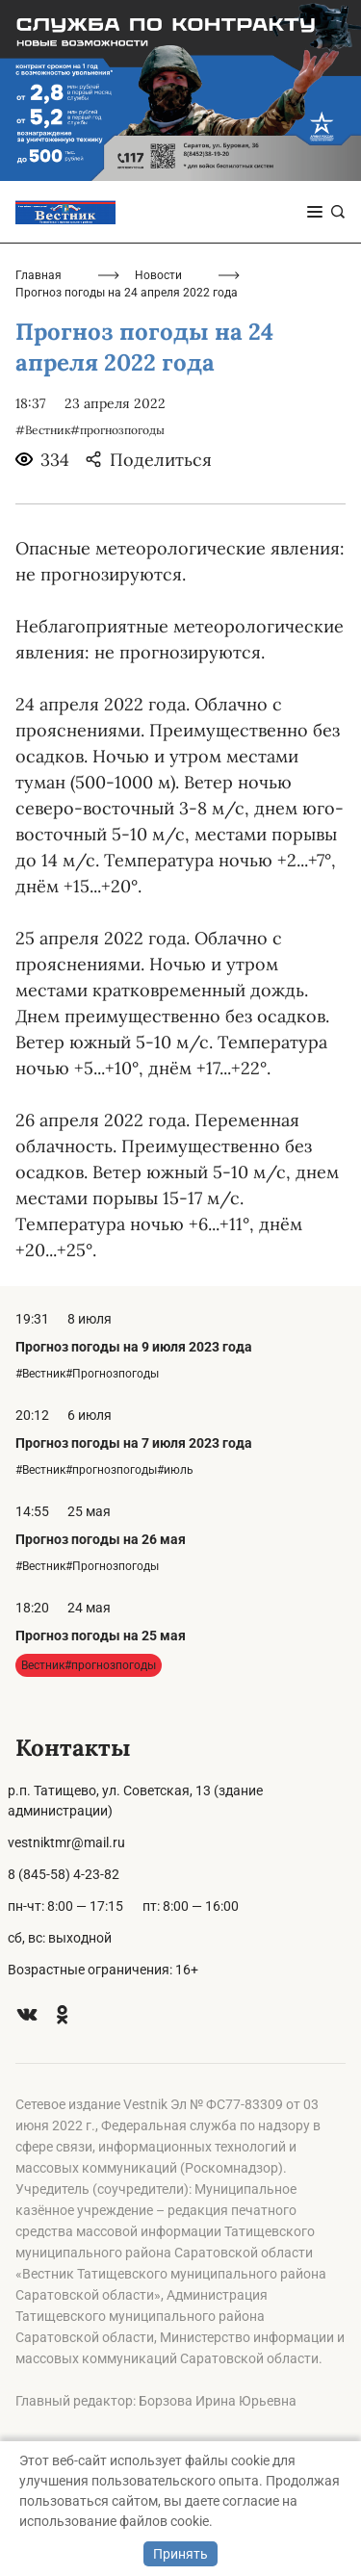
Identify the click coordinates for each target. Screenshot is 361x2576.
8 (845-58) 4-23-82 (63, 1874)
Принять (180, 2554)
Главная (38, 275)
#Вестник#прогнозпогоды (90, 430)
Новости (158, 275)
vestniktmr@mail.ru (66, 1842)
